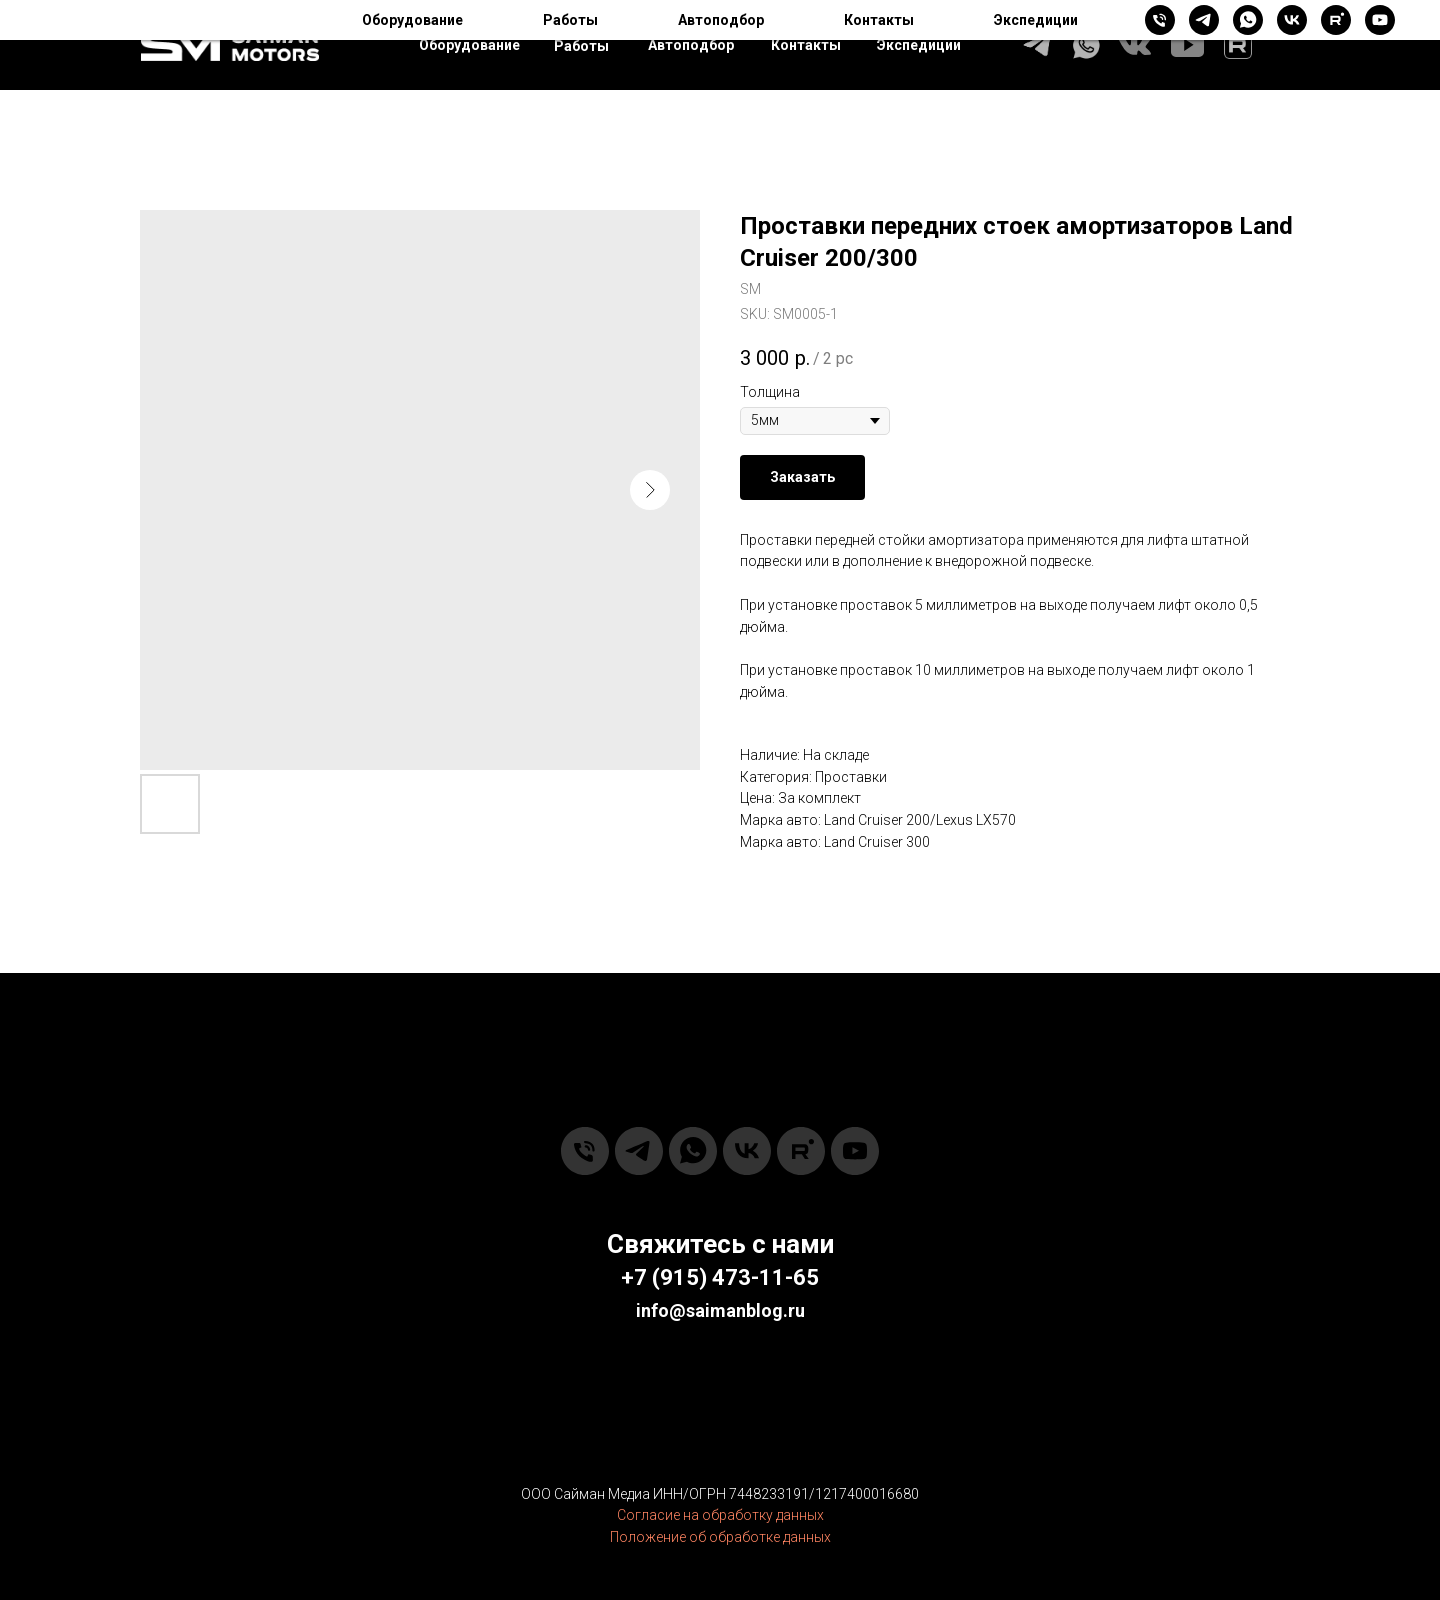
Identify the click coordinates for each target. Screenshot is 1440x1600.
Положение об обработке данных (720, 1537)
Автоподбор (691, 45)
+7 (634, 1277)
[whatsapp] (693, 1151)
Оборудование (469, 45)
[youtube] (855, 1151)
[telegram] (639, 1151)
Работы (581, 46)
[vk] (747, 1151)
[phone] (585, 1151)
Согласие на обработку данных (720, 1515)
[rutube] (801, 1151)
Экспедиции (919, 45)
